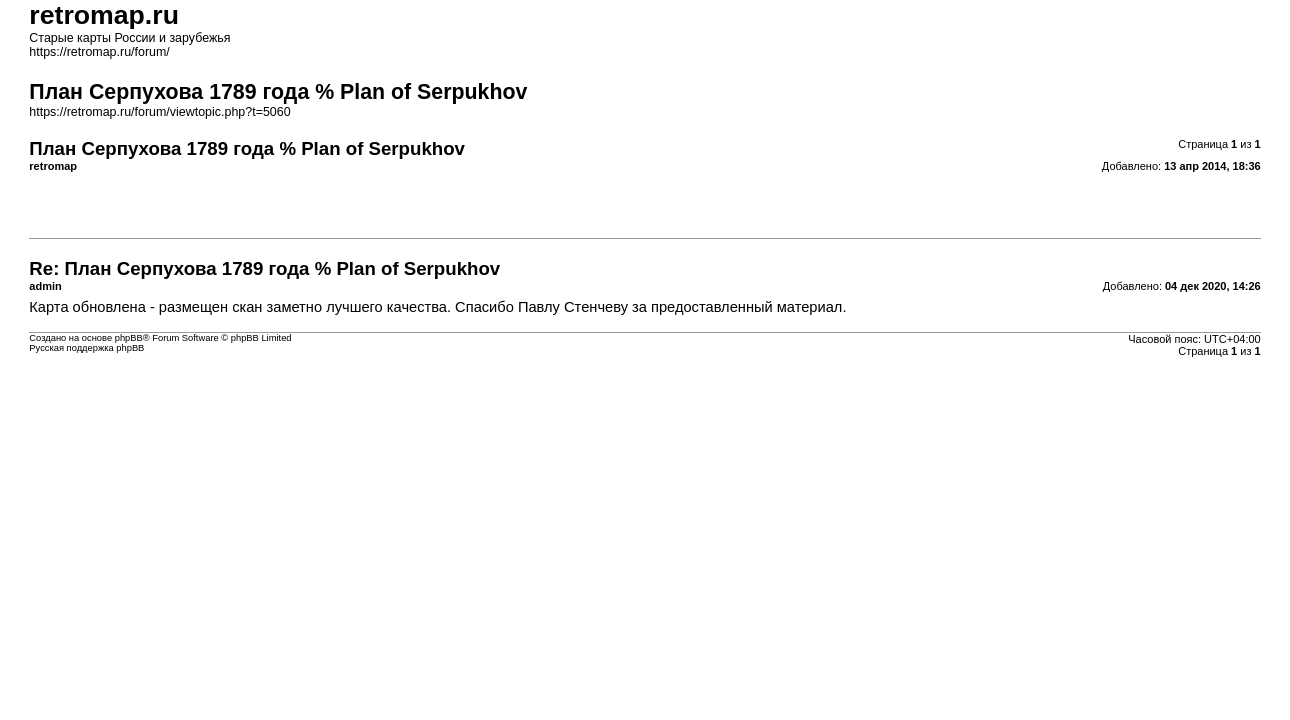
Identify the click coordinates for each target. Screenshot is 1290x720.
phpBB (129, 338)
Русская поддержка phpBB (86, 348)
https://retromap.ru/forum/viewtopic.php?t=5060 (159, 112)
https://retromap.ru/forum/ (99, 52)
